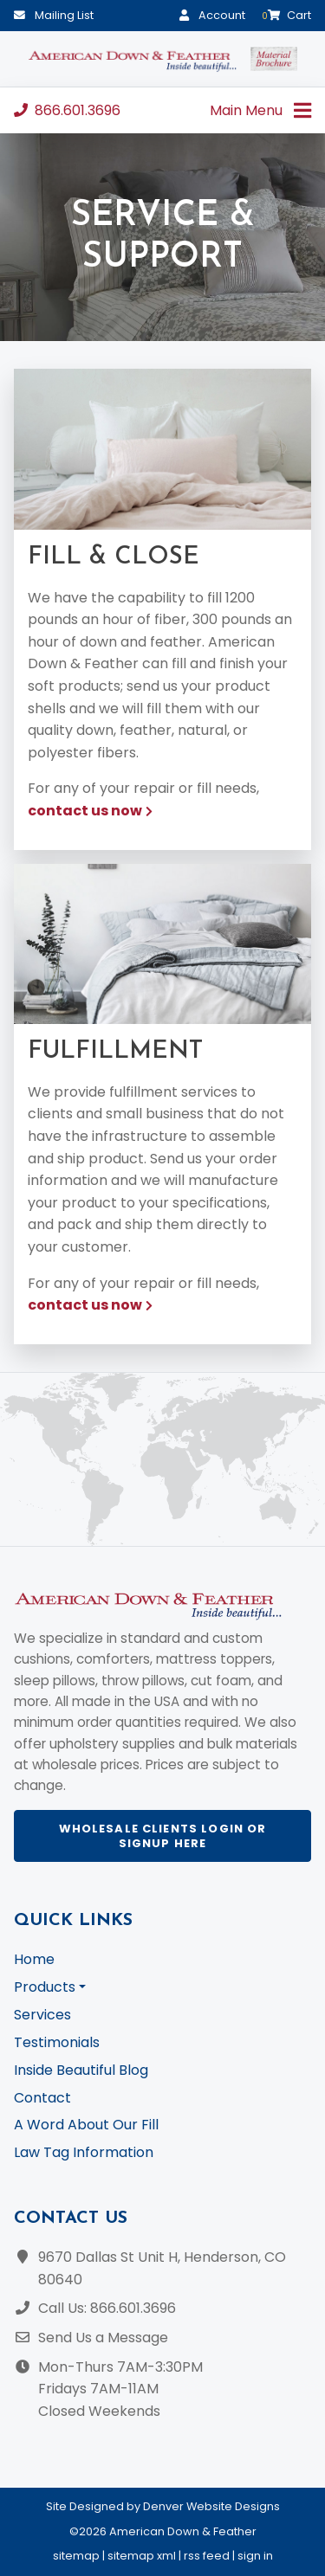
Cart (286, 15)
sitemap (76, 2555)
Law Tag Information (83, 2152)
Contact (42, 2098)
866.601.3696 (67, 110)
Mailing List (54, 15)
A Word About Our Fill (86, 2125)
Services (42, 2015)
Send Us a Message (103, 2337)
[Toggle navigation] (302, 110)
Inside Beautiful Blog (81, 2070)
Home (34, 1959)
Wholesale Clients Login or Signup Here (163, 1836)
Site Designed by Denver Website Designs (163, 2506)
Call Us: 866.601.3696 (107, 2308)
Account (212, 15)
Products (44, 1987)
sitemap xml (141, 2555)
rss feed (207, 2555)
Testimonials (57, 2042)
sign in (255, 2555)
